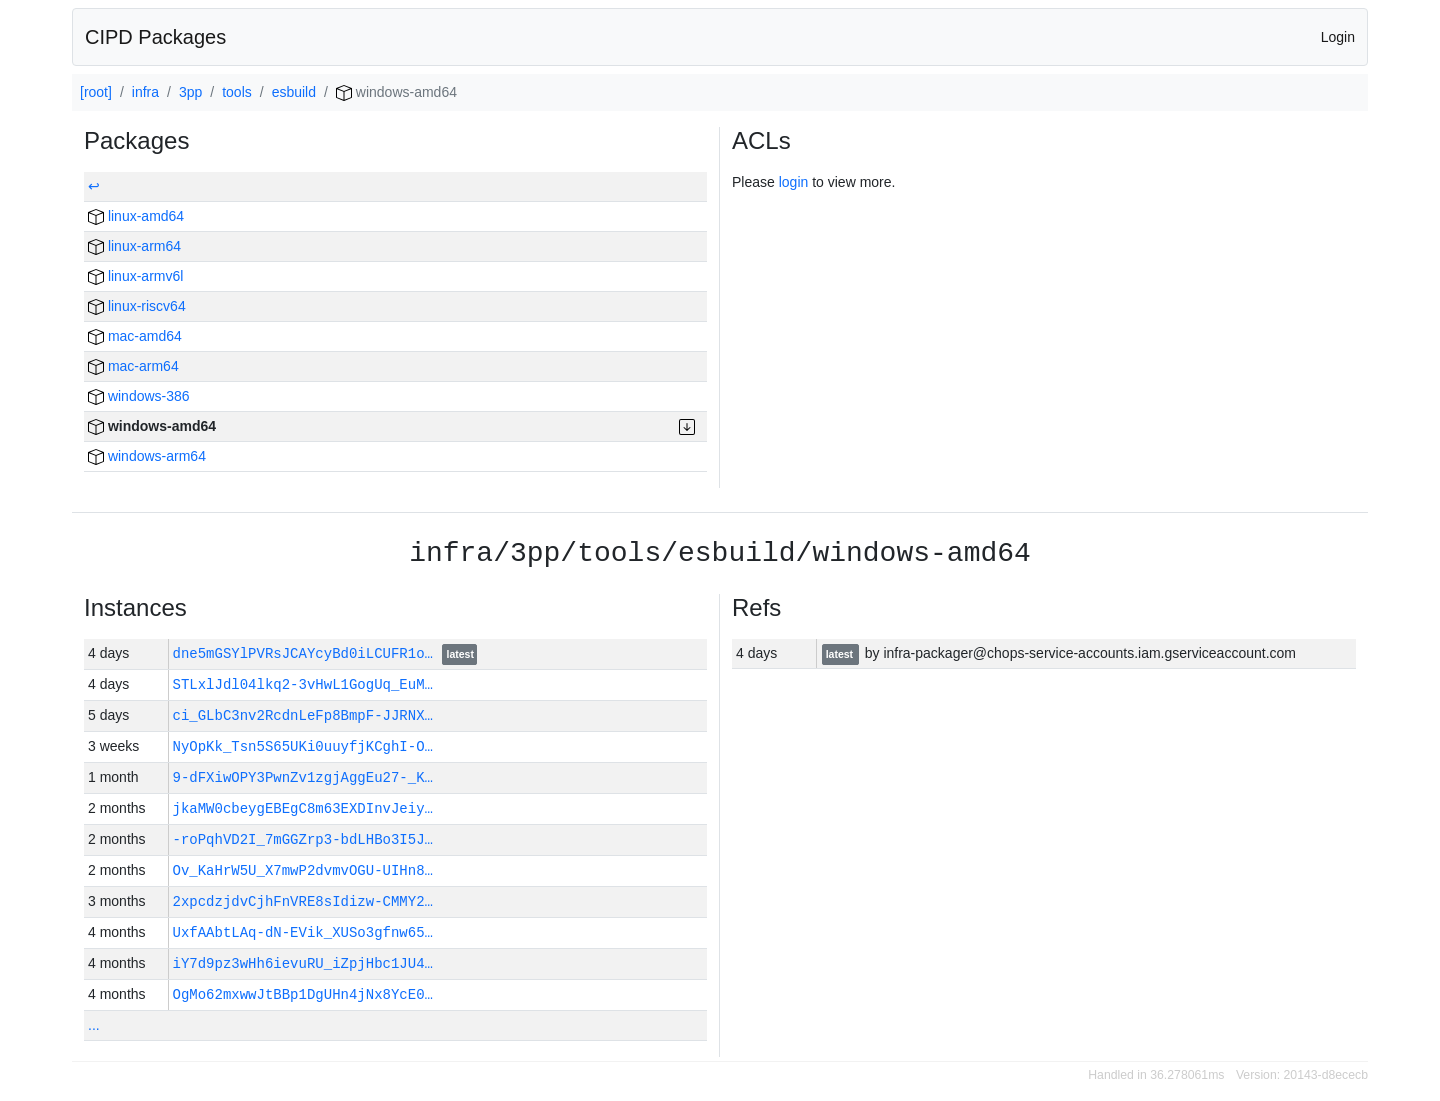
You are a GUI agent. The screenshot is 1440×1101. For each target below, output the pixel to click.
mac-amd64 (135, 336)
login (794, 182)
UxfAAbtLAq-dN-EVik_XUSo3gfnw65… (303, 932)
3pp (190, 92)
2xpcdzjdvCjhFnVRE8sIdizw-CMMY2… (303, 901)
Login (1338, 37)
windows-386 (139, 396)
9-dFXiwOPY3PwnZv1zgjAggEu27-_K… (303, 777)
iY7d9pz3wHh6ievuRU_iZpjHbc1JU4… (303, 963)
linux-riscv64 (137, 306)
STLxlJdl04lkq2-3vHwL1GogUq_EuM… (303, 684)
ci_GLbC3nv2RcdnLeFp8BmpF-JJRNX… (303, 715)
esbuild (294, 92)
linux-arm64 (134, 246)
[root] (96, 92)
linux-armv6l (135, 276)
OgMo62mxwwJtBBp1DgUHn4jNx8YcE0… (303, 994)
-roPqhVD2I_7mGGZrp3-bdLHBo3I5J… (303, 839)
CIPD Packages (155, 37)
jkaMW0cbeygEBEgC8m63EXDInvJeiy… (303, 808)
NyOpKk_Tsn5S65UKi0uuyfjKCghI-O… (303, 746)
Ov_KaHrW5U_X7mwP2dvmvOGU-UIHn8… (303, 870)
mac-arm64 (133, 366)
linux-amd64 (136, 216)
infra (145, 92)
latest (460, 655)
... (94, 1025)
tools (237, 92)
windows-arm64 (147, 456)
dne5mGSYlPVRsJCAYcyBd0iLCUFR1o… (307, 653)
